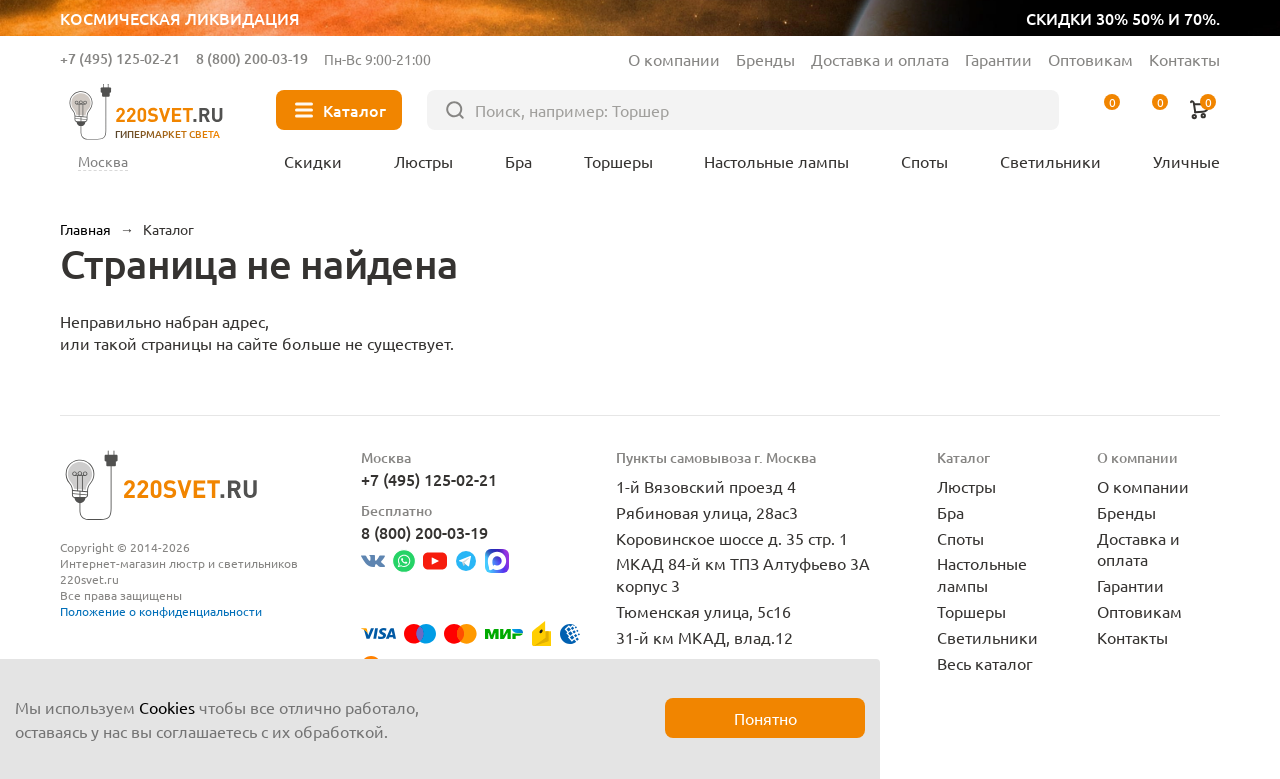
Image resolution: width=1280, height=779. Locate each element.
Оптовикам (1090, 59)
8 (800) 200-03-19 (252, 58)
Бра (950, 512)
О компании (674, 59)
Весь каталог (985, 663)
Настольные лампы (982, 574)
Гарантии (998, 59)
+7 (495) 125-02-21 (120, 58)
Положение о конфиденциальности (161, 611)
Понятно (765, 718)
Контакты (1184, 59)
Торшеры (971, 611)
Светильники (987, 637)
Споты (960, 538)
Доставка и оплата (880, 59)
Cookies (167, 707)
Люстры (966, 486)
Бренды (765, 59)
